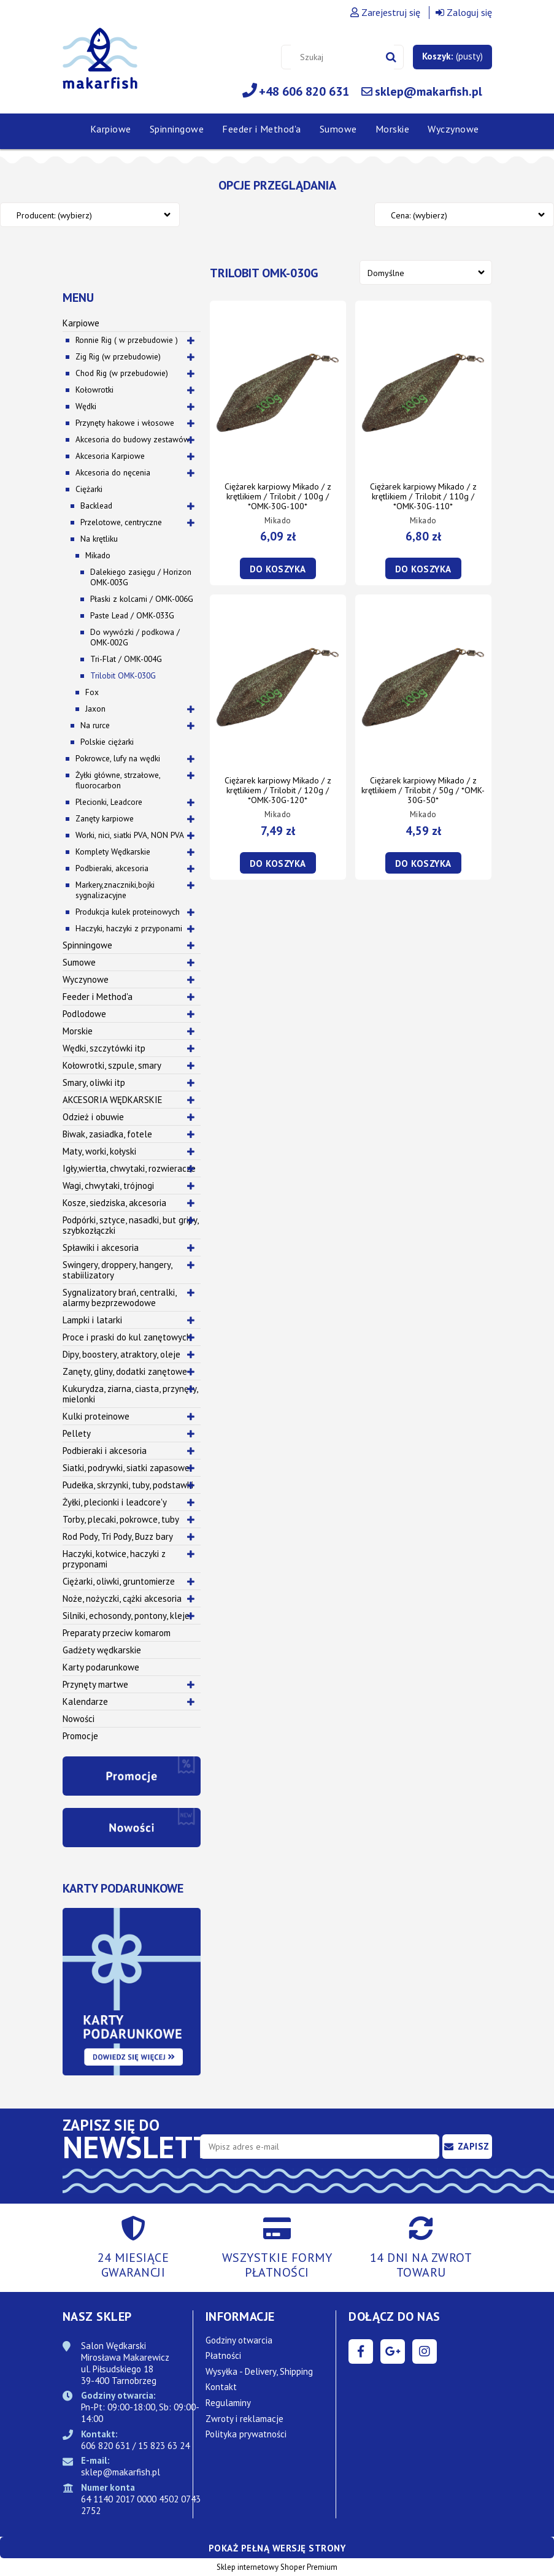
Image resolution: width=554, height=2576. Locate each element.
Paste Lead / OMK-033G (132, 615)
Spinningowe (87, 945)
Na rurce (95, 725)
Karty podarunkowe (101, 1667)
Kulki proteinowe (96, 1416)
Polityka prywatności (246, 2434)
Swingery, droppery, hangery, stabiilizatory (117, 1270)
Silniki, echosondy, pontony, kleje (126, 1615)
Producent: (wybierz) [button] (54, 215)
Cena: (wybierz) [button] (419, 215)
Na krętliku (99, 538)
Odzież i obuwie (93, 1117)
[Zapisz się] (467, 2146)
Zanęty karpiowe (104, 818)
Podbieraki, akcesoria (111, 868)
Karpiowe (81, 323)
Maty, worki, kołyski (99, 1151)
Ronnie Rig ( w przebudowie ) (126, 339)
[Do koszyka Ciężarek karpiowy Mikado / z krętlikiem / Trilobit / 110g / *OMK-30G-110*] (423, 568)
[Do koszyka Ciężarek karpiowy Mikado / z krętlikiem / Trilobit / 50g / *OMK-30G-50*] (423, 863)
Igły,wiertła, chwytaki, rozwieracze (129, 1168)
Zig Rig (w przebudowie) (118, 356)
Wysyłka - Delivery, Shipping (259, 2371)
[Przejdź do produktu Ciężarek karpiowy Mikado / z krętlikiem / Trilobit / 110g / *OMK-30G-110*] (423, 393)
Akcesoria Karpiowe (110, 455)
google (392, 2351)
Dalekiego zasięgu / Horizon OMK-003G (140, 577)
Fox (92, 692)
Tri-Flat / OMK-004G (126, 658)
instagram (424, 2351)
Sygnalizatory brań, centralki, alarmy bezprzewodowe (120, 1297)
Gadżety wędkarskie (102, 1650)
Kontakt (221, 2387)
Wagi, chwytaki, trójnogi (108, 1185)
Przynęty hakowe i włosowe (124, 422)
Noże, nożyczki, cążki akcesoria (122, 1598)
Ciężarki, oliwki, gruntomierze (119, 1581)
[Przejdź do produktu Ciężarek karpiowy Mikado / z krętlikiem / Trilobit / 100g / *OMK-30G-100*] (278, 393)
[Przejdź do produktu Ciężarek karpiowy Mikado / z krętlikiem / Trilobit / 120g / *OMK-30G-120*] (278, 686)
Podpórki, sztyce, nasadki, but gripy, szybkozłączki (131, 1225)
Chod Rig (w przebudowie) (121, 373)
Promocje (80, 1736)
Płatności (223, 2355)
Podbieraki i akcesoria (105, 1450)
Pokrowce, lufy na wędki (117, 758)
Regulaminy (228, 2403)
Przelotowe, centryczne (121, 522)
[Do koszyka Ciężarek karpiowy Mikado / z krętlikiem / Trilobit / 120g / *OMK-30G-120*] (278, 863)
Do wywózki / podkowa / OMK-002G (135, 637)
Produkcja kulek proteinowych (127, 911)
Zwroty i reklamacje (244, 2418)
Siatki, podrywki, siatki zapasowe (126, 1468)
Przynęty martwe (95, 1684)
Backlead (96, 505)
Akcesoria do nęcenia (112, 472)
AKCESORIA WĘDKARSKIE (113, 1099)
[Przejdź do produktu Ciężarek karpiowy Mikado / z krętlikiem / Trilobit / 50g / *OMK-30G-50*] (423, 686)
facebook (360, 2351)
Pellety (77, 1433)
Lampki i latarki (92, 1320)
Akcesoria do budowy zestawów (132, 439)
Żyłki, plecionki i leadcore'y (115, 1502)
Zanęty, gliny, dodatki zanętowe (125, 1371)
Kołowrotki (94, 389)
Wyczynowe (86, 979)
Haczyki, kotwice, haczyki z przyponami (114, 1559)
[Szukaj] (391, 57)
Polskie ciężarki (107, 741)
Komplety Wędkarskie (112, 851)
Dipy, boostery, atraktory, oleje (121, 1354)
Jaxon (95, 708)
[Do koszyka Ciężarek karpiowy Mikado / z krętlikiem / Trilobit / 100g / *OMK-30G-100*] (278, 568)
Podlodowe (84, 1014)
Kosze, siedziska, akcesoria (114, 1203)
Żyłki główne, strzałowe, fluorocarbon (117, 780)
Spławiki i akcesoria (101, 1247)
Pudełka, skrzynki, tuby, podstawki (128, 1485)
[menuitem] (110, 128)
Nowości (78, 1718)
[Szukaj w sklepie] (342, 57)
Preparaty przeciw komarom (117, 1633)
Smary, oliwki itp (94, 1082)
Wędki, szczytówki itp (104, 1048)
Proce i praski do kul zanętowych (127, 1337)
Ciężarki (88, 488)
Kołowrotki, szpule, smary (112, 1065)
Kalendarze (85, 1701)
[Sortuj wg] (426, 272)
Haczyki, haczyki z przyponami (128, 928)
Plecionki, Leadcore (108, 801)
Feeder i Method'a (98, 996)
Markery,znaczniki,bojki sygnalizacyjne (115, 890)
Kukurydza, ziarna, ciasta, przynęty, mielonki (130, 1394)
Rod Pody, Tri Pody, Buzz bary (118, 1536)
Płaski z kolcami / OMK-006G (141, 598)
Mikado (97, 555)
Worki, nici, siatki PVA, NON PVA (129, 834)
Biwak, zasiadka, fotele (107, 1134)
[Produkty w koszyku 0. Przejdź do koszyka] (452, 56)
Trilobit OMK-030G (123, 675)
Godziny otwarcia (239, 2340)
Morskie (78, 1031)
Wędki (85, 406)
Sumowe (79, 962)
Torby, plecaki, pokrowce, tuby (121, 1519)
